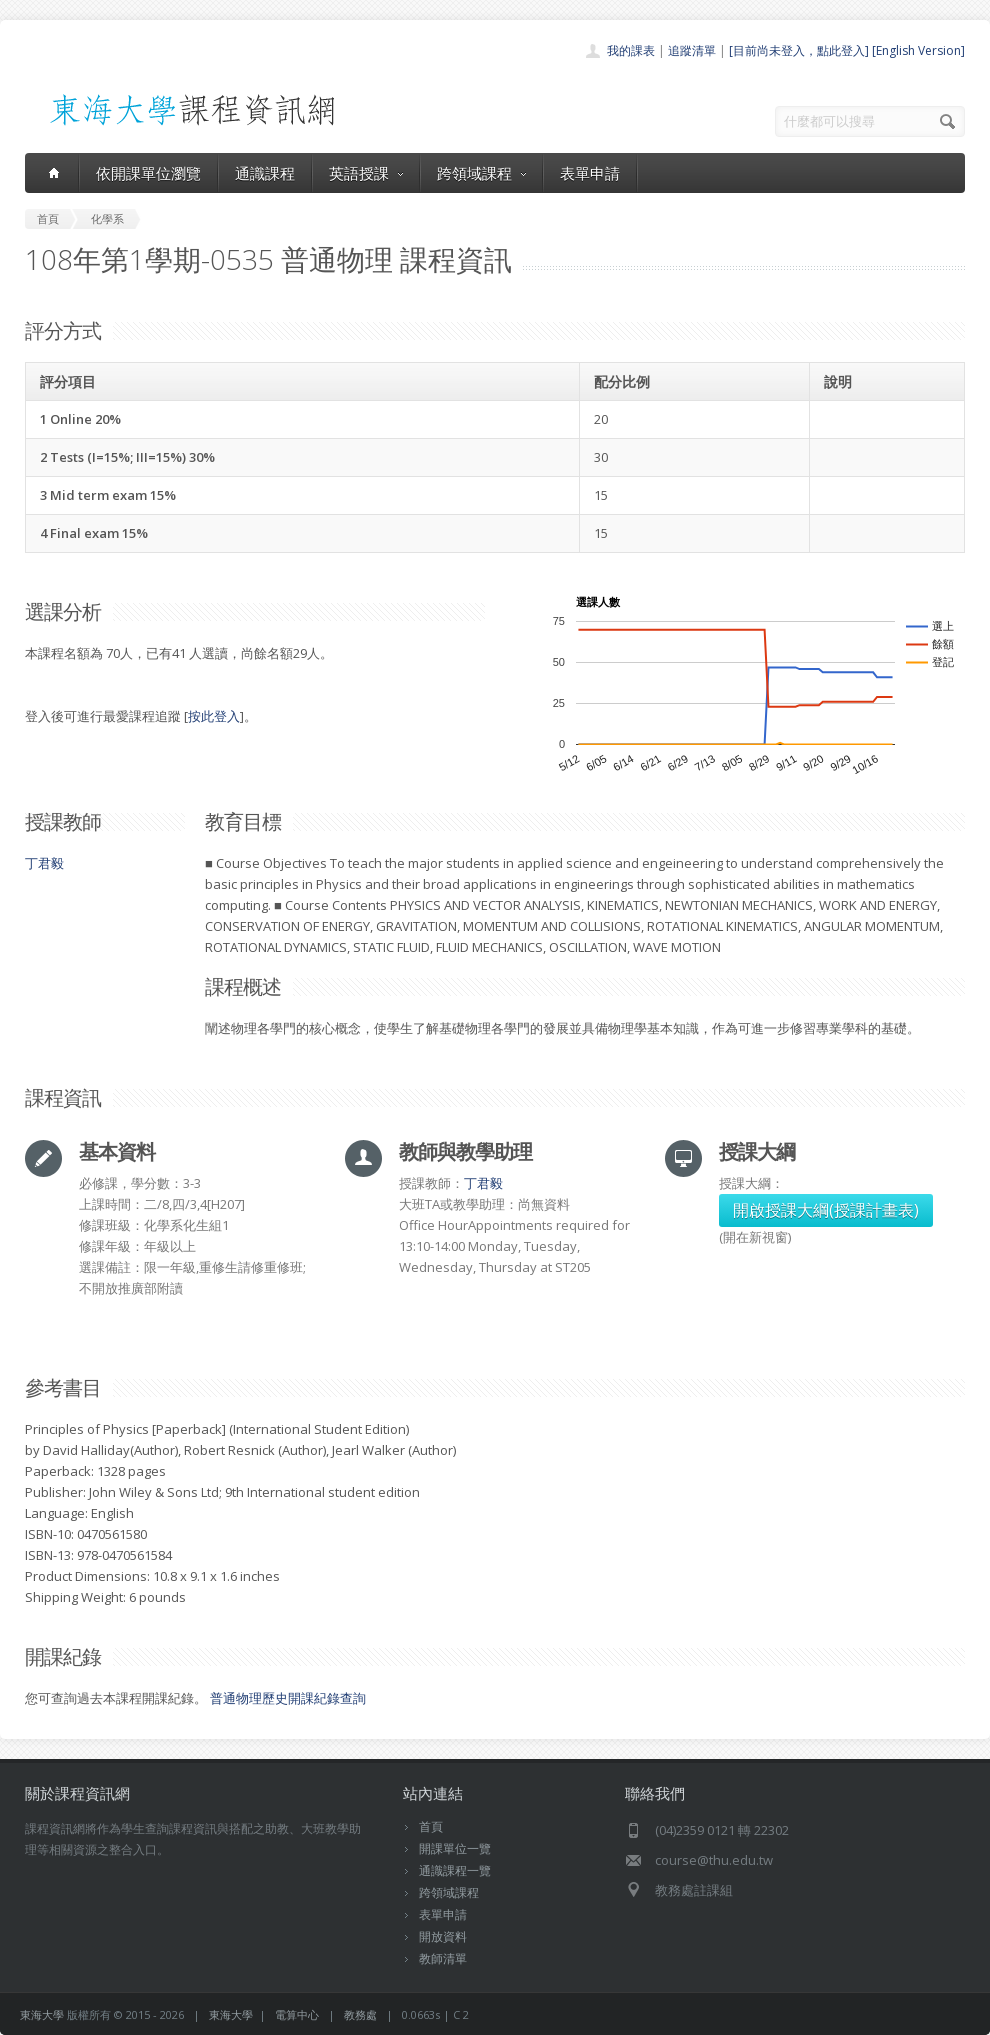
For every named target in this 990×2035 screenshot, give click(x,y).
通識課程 (265, 173)
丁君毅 (44, 863)
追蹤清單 (692, 50)
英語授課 (366, 173)
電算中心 (297, 2014)
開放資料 (443, 1936)
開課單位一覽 (455, 1848)
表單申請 (590, 173)
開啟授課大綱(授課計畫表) (826, 1210)
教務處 (360, 2014)
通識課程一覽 (455, 1870)
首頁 (431, 1826)
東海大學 (42, 2014)
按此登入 (214, 716)
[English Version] (918, 50)
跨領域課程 (481, 173)
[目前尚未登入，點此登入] (799, 50)
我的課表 (631, 50)
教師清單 (443, 1958)
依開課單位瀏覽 (148, 173)
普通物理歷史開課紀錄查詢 (288, 1698)
